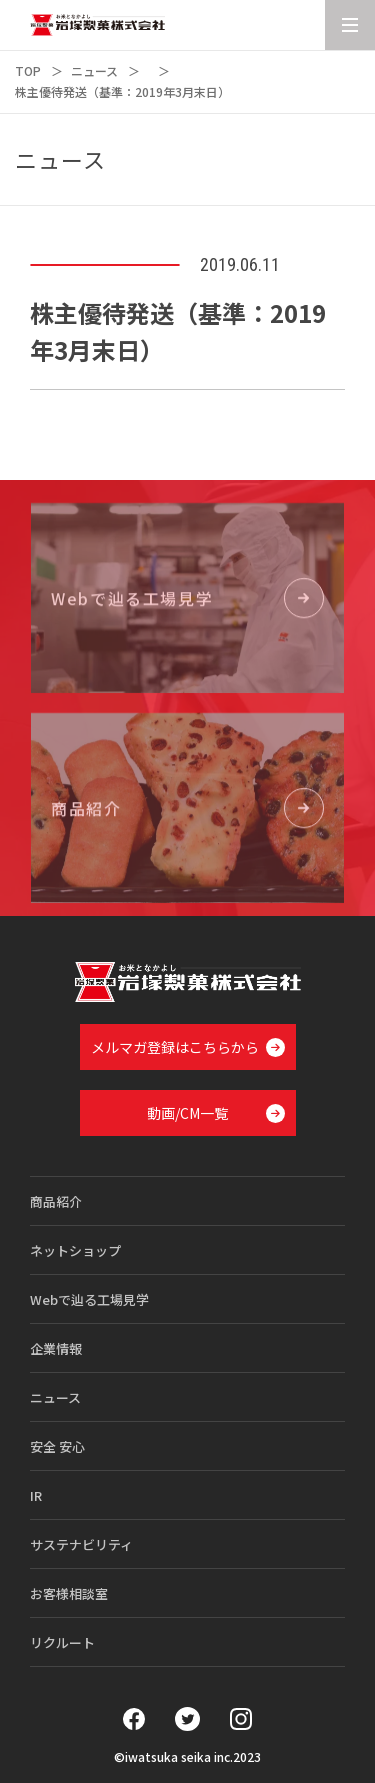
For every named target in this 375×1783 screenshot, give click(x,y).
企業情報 (56, 1348)
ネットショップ (75, 1250)
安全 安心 (57, 1446)
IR (36, 1495)
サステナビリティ (81, 1544)
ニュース (94, 70)
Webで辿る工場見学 (89, 1299)
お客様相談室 (69, 1593)
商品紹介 (56, 1201)
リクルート (62, 1642)
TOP (28, 70)
